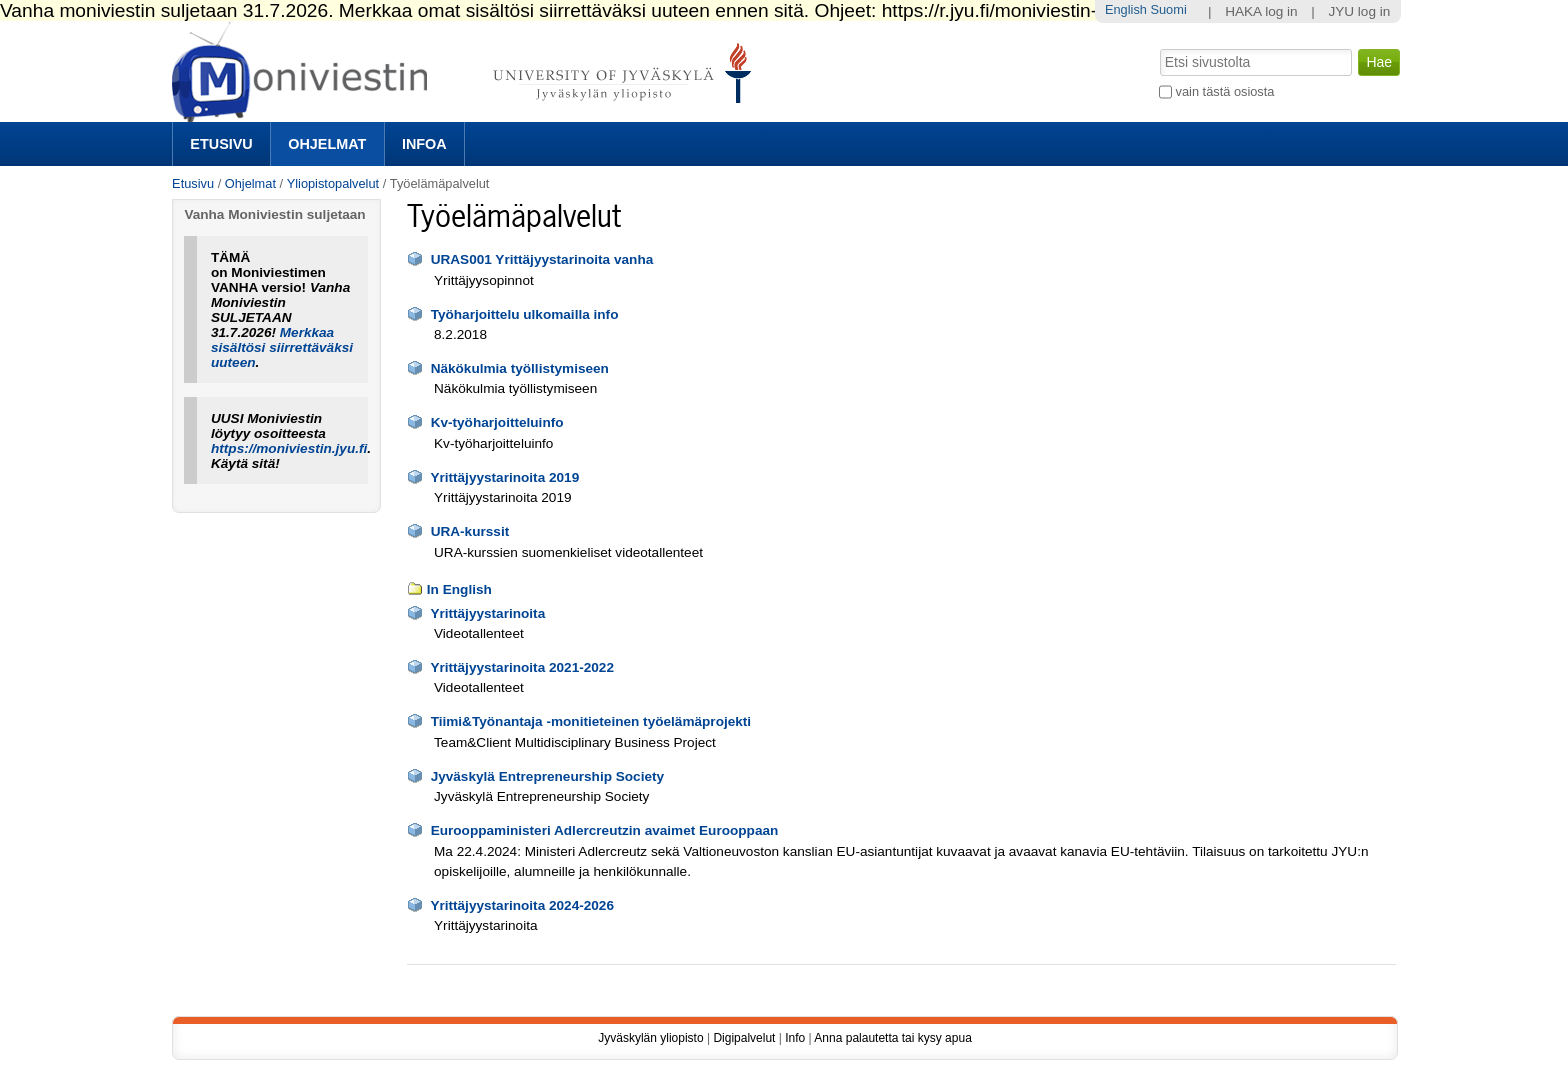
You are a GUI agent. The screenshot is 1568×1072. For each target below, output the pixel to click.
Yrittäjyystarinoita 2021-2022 (522, 667)
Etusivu (221, 144)
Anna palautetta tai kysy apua (892, 1038)
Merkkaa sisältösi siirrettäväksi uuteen (282, 347)
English (1126, 9)
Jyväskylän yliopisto (650, 1038)
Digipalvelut (744, 1038)
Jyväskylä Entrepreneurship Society (547, 776)
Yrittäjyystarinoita (487, 613)
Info (795, 1038)
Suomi (1168, 9)
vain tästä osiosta (1225, 91)
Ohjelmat (327, 144)
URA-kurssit (470, 531)
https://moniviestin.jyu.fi (289, 448)
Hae (1158, 47)
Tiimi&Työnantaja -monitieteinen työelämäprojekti (591, 721)
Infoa (424, 144)
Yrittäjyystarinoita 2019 (504, 477)
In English (459, 589)
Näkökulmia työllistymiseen (520, 368)
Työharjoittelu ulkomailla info (525, 314)
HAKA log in (1261, 11)
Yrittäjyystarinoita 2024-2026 (522, 905)
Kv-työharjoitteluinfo (497, 422)
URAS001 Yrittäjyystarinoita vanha (542, 259)
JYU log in (1359, 11)
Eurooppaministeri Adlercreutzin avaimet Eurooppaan (605, 830)
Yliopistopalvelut (333, 183)
